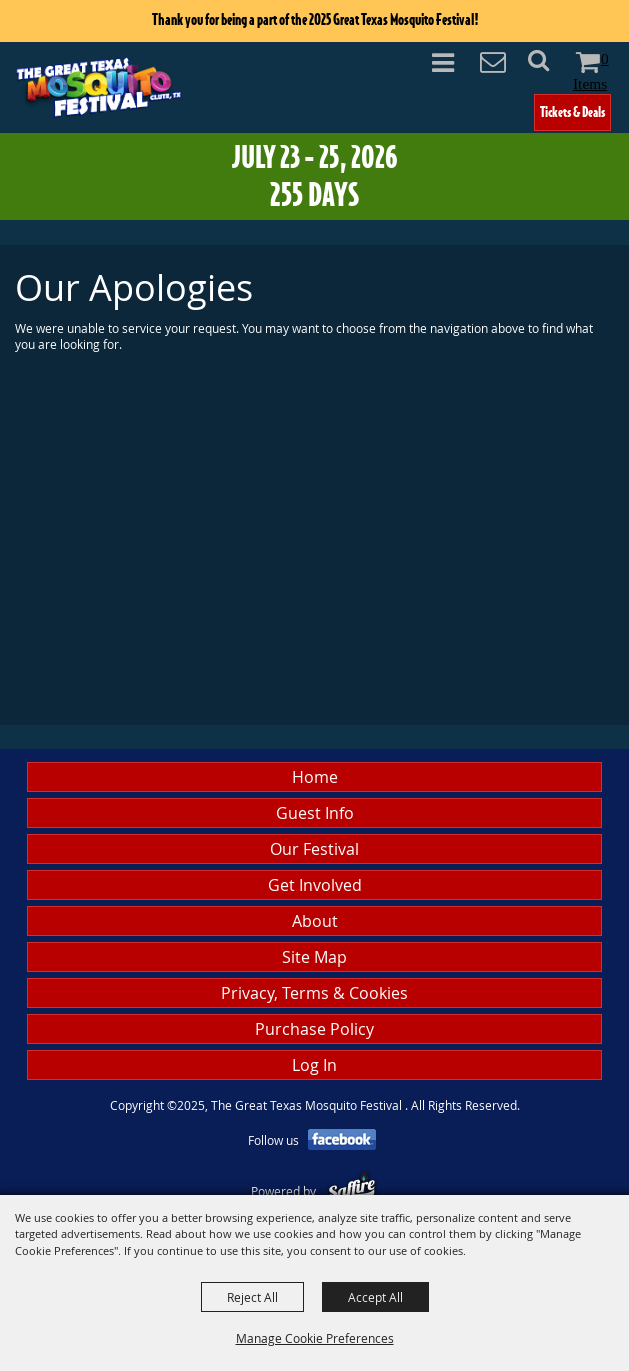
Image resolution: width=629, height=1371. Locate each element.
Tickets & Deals (572, 111)
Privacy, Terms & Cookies (314, 993)
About (315, 921)
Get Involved (315, 885)
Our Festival (314, 849)
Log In (314, 1065)
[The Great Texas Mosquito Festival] (98, 86)
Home (315, 777)
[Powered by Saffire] (351, 1191)
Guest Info (315, 813)
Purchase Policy (314, 1029)
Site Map (314, 957)
